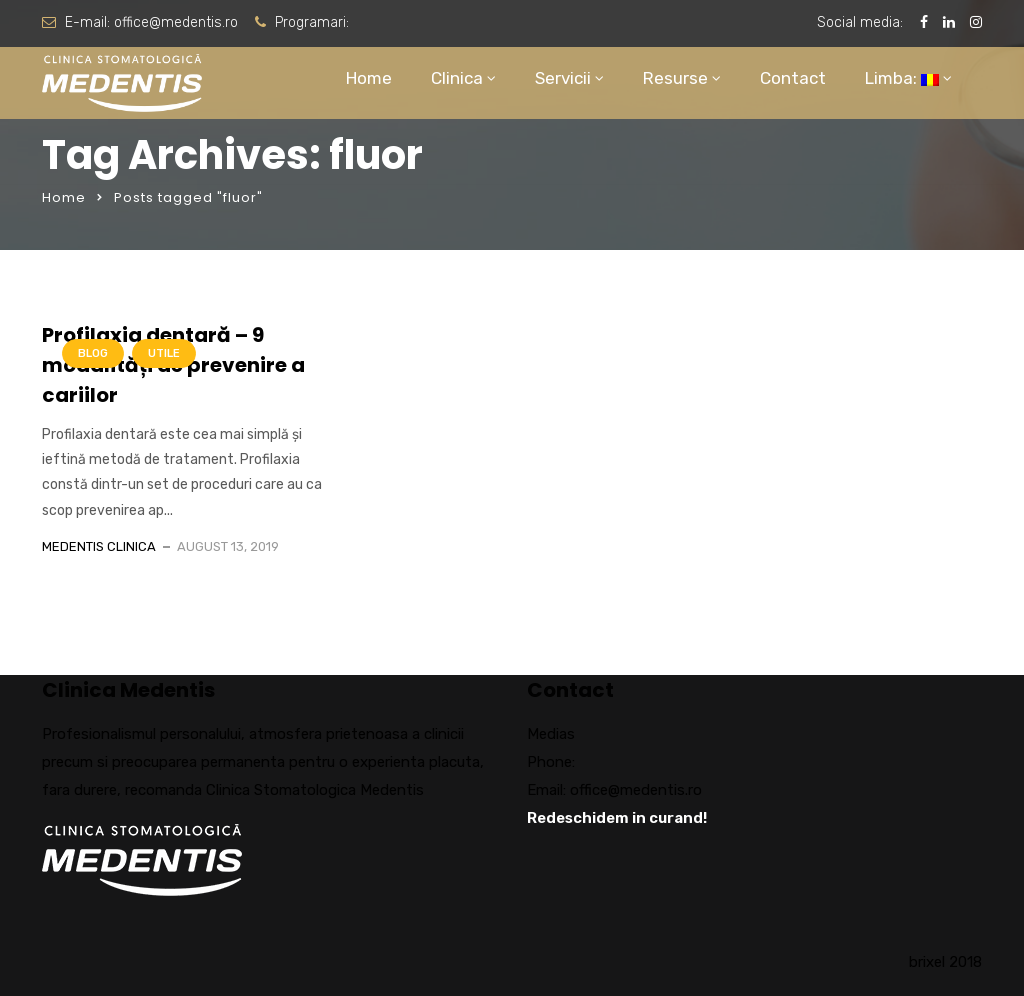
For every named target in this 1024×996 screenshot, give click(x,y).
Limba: (902, 78)
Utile (164, 353)
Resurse (675, 78)
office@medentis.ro (176, 22)
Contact (793, 78)
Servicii (563, 78)
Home (369, 78)
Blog (93, 353)
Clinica (457, 78)
